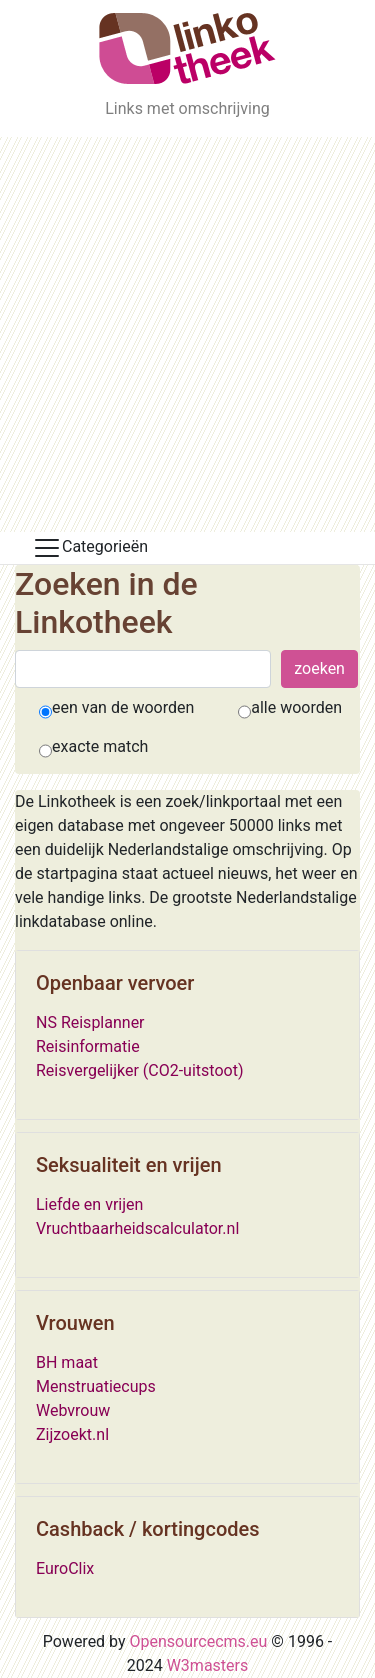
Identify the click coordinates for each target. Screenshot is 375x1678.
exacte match (100, 746)
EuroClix (65, 1568)
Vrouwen (75, 1323)
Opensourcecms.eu (199, 1641)
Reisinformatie (88, 1046)
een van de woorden (123, 707)
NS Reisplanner (90, 1022)
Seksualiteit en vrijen (129, 1165)
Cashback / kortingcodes (148, 1529)
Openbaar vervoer (115, 983)
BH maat (67, 1362)
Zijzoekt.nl (72, 1434)
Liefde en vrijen (89, 1204)
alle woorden (296, 707)
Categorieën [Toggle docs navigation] (90, 548)
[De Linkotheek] (187, 48)
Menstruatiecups (96, 1386)
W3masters (208, 1665)
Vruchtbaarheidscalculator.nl (137, 1228)
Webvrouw (73, 1410)
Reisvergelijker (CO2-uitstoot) (139, 1070)
